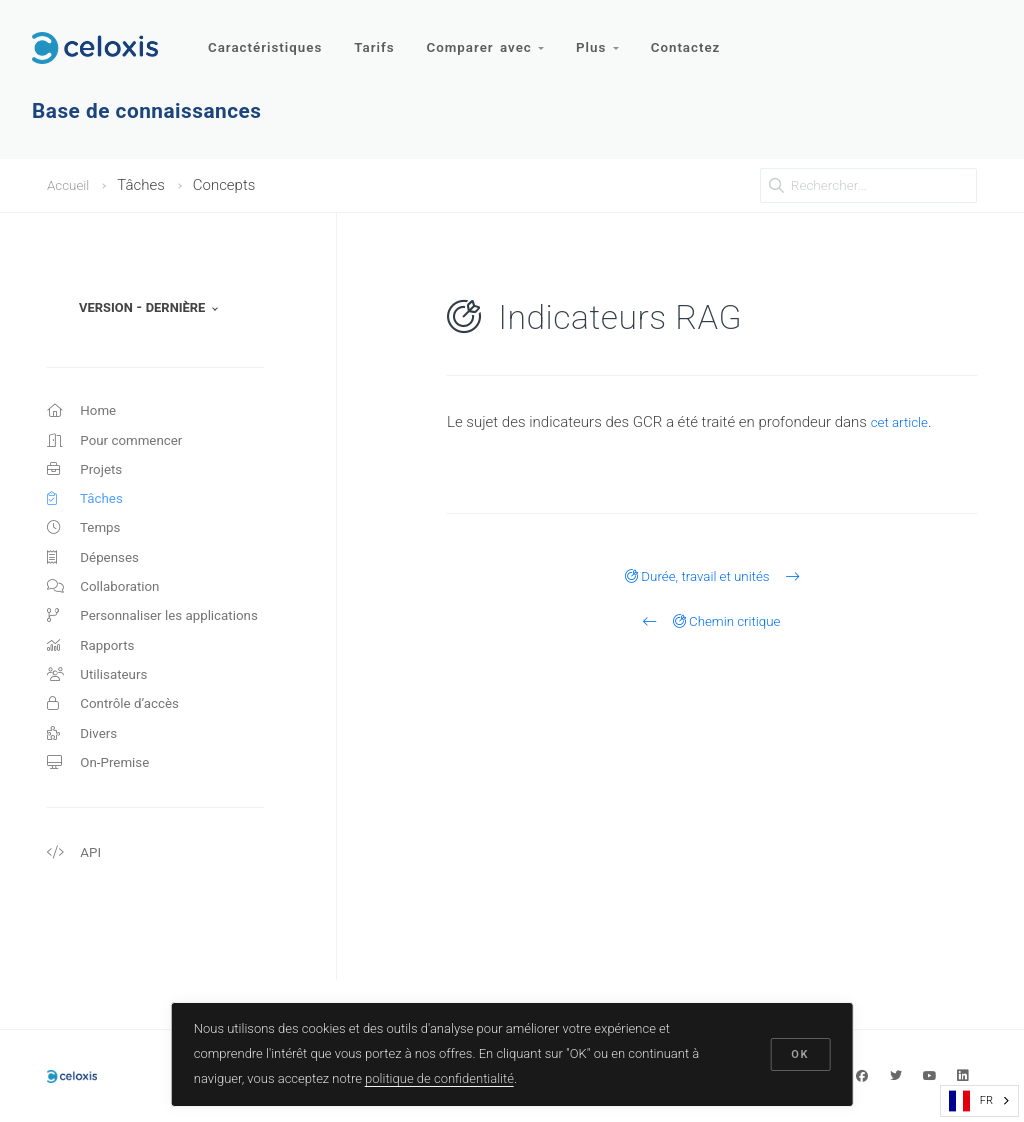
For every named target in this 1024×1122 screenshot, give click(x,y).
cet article (903, 422)
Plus (606, 37)
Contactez (697, 37)
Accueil (71, 185)
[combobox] (979, 1101)
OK (798, 1052)
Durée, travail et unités (712, 576)
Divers (84, 770)
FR (971, 1101)
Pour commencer (121, 445)
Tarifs (378, 37)
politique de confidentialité (441, 1075)
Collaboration (108, 607)
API (75, 896)
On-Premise (102, 802)
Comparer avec (492, 37)
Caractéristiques (266, 37)
